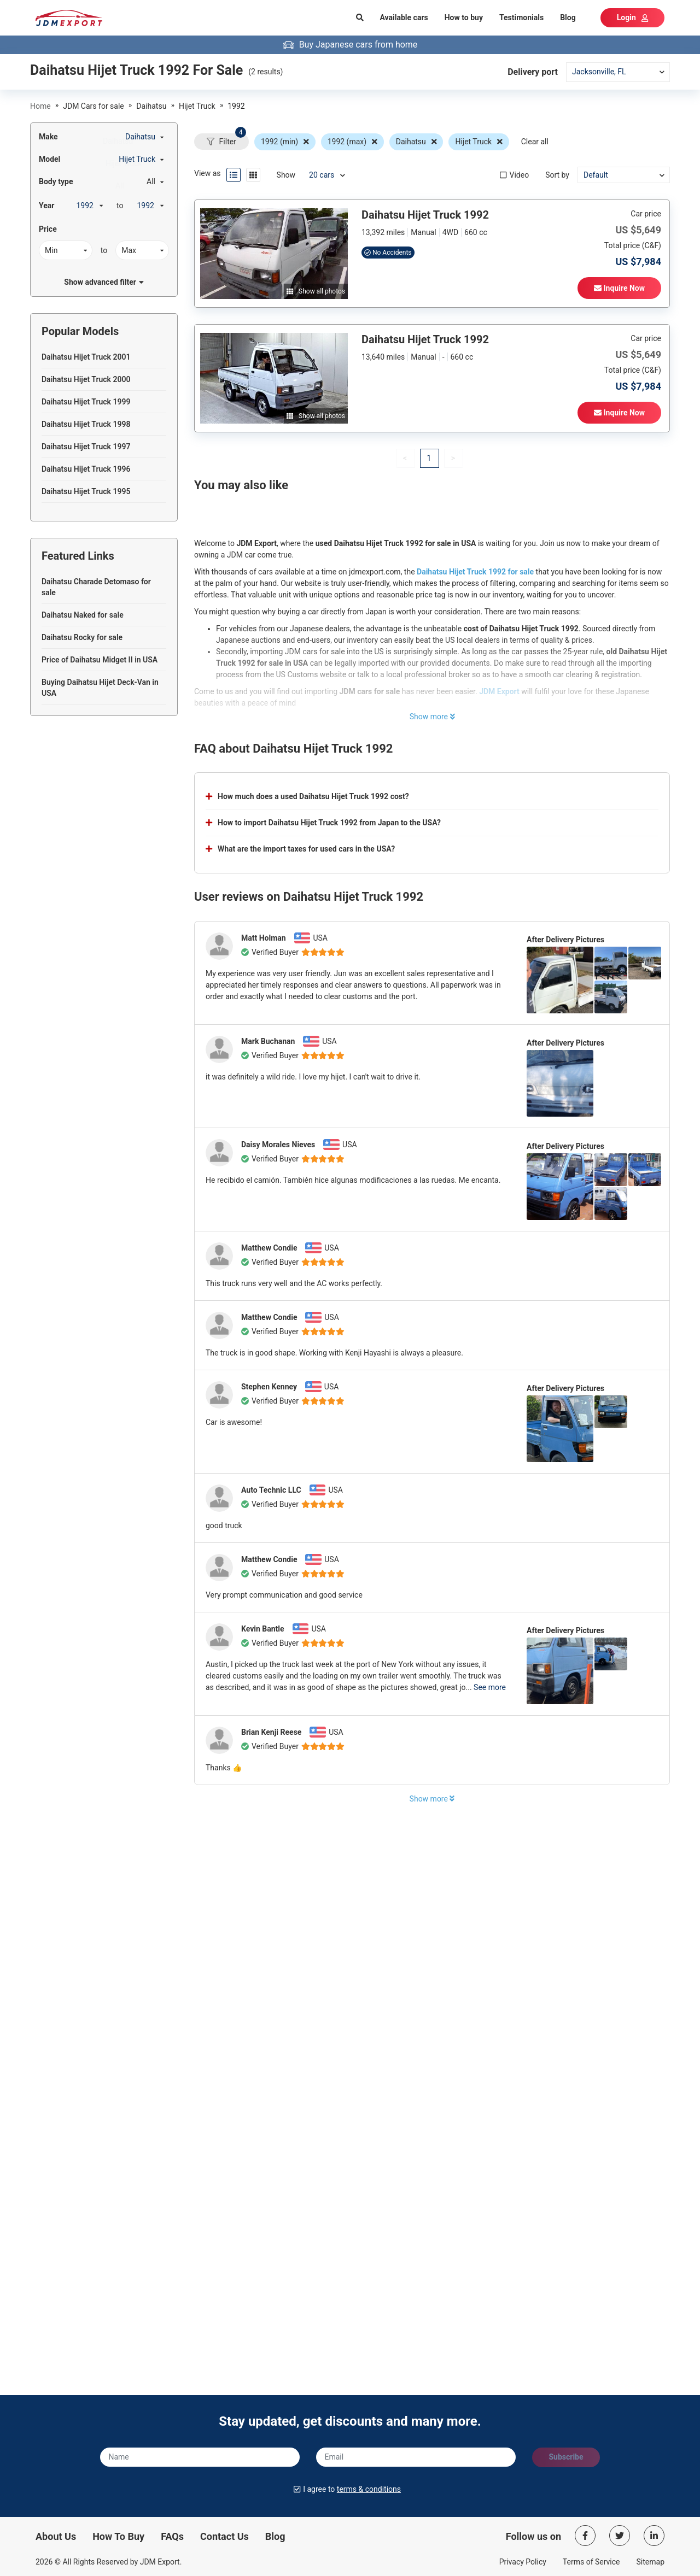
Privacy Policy (522, 2561)
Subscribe (566, 2456)
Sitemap (650, 2561)
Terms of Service (591, 2561)
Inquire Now (619, 288)
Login (632, 17)
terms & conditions (369, 2489)
